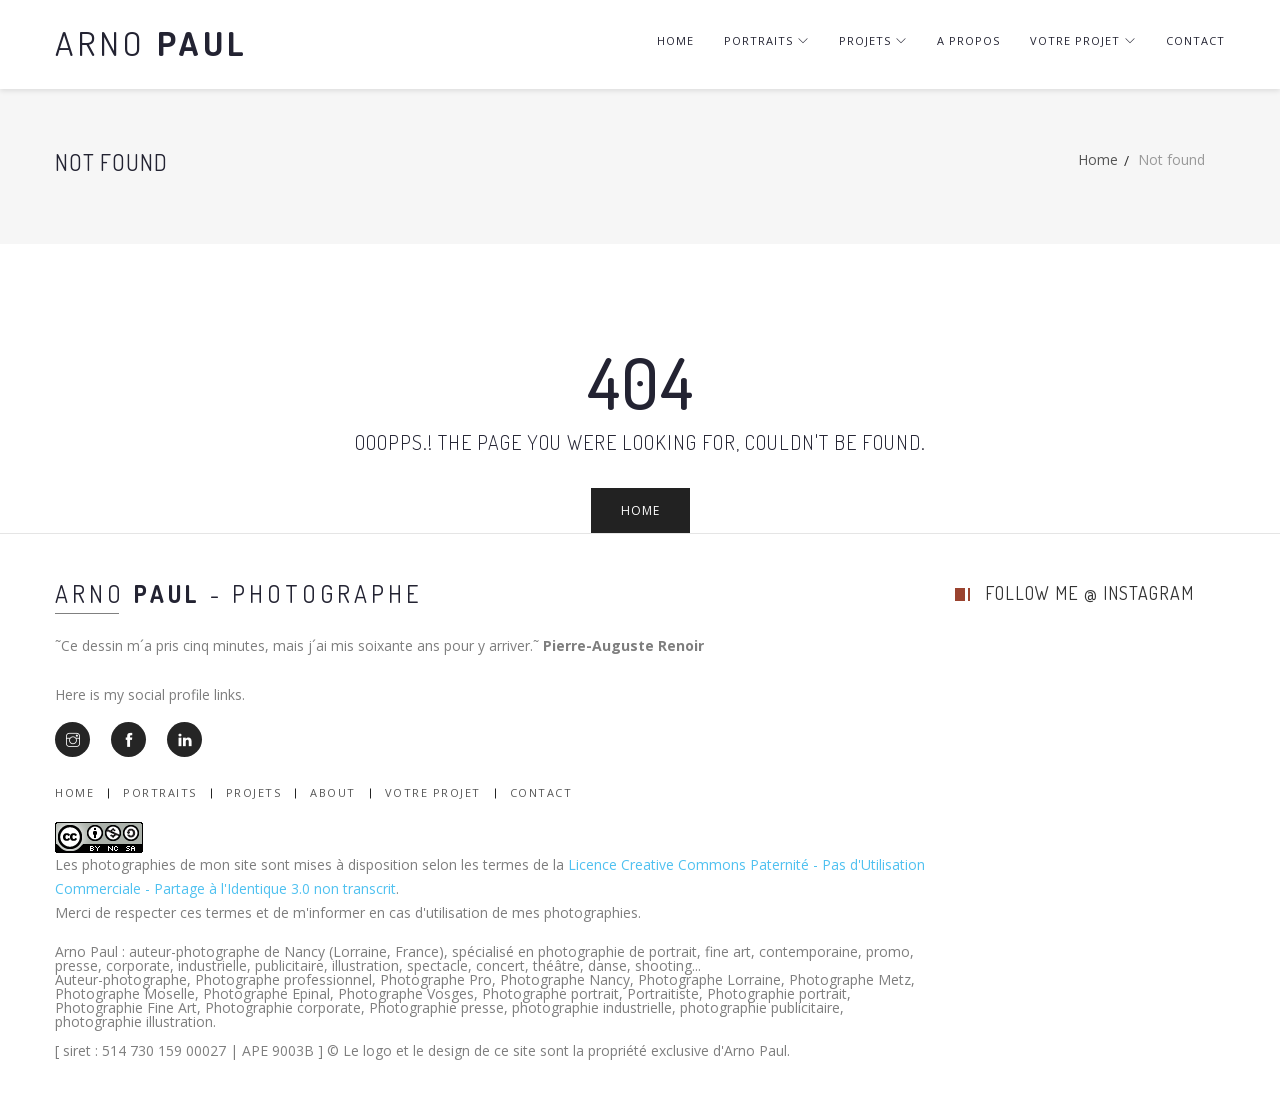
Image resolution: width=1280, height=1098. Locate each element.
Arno (151, 42)
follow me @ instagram (1089, 593)
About (333, 792)
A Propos (968, 40)
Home (675, 40)
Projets (873, 40)
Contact (1195, 40)
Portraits (766, 40)
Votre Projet (433, 792)
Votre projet (1083, 40)
